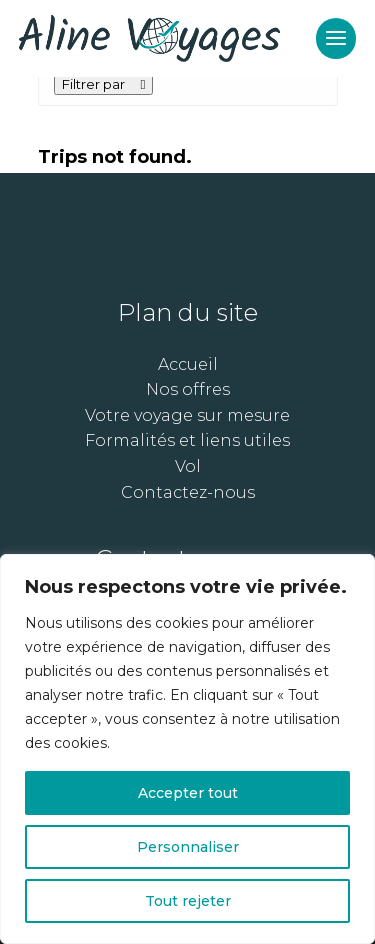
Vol (188, 466)
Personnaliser (188, 847)
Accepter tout (188, 793)
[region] (187, 749)
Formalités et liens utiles (187, 440)
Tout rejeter (188, 901)
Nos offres (188, 389)
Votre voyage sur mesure (187, 415)
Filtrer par (104, 84)
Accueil (188, 364)
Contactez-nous (188, 492)
